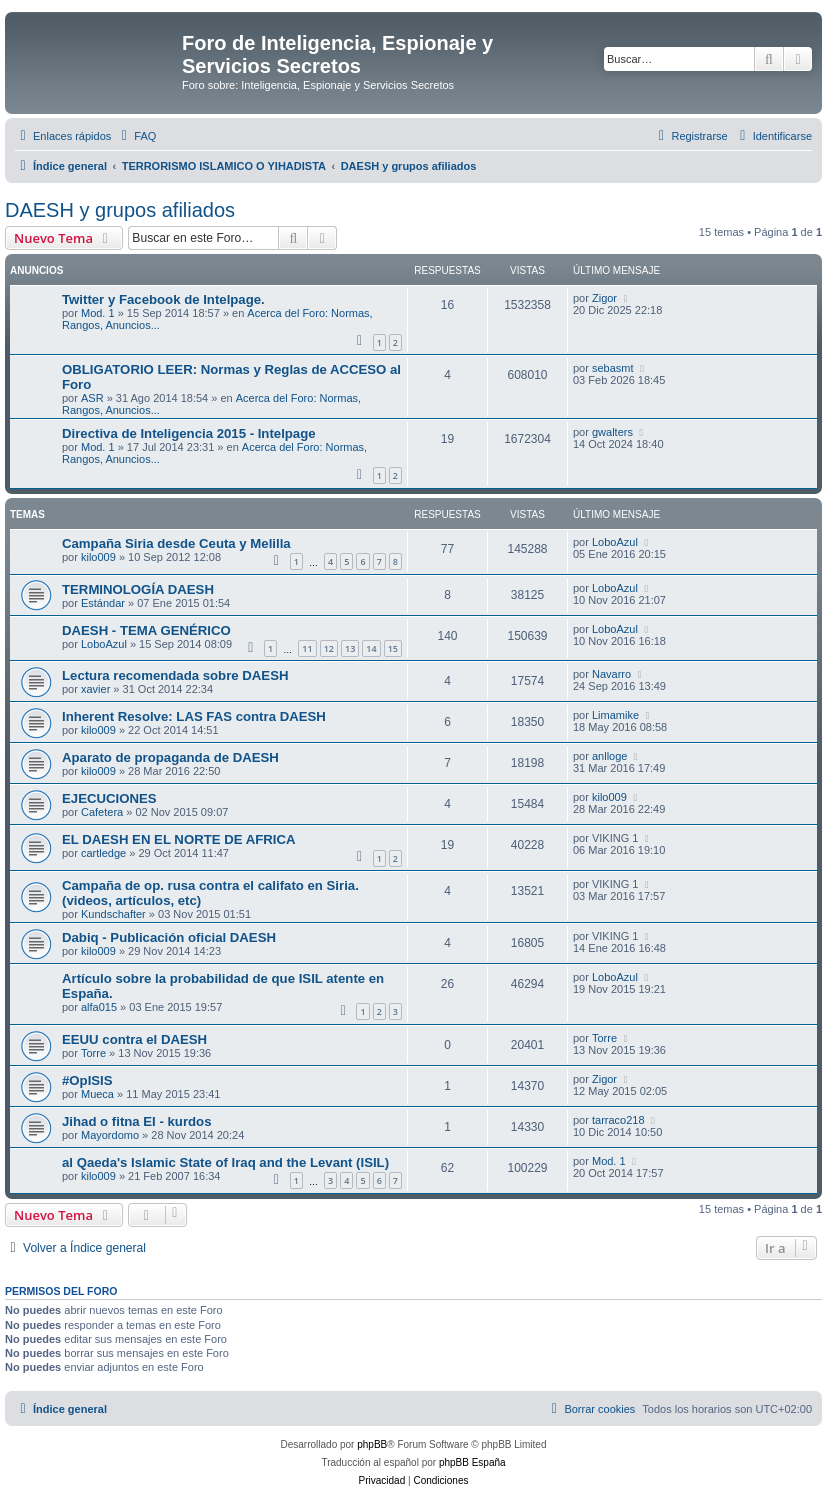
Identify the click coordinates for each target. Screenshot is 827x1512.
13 (350, 648)
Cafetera (102, 812)
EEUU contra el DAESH (134, 1039)
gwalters (612, 432)
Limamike (615, 715)
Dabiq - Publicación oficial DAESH (169, 937)
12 (329, 648)
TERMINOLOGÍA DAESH (138, 589)
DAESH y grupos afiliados (120, 210)
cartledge (103, 853)
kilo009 (98, 557)
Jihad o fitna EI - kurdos (136, 1121)
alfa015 (99, 1007)
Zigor (604, 298)
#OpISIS (87, 1080)
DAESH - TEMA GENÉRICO (146, 630)
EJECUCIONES (109, 798)
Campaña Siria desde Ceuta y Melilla (176, 543)
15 (393, 648)
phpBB (372, 1444)
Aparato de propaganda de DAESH (170, 757)
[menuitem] (136, 136)
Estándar (103, 603)
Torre (93, 1053)
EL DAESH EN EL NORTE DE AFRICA (179, 839)
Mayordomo (110, 1135)
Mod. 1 (98, 313)
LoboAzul (615, 542)
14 (371, 648)
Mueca (97, 1094)
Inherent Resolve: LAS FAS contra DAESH (194, 716)
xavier (95, 689)
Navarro (611, 674)
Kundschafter (113, 914)
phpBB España (472, 1462)
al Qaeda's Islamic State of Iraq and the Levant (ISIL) (225, 1162)
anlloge (609, 756)
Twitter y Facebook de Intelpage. (163, 299)
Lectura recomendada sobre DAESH (175, 675)
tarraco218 (618, 1120)
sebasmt (613, 368)
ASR (92, 398)
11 (307, 648)
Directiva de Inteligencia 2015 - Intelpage (189, 433)
